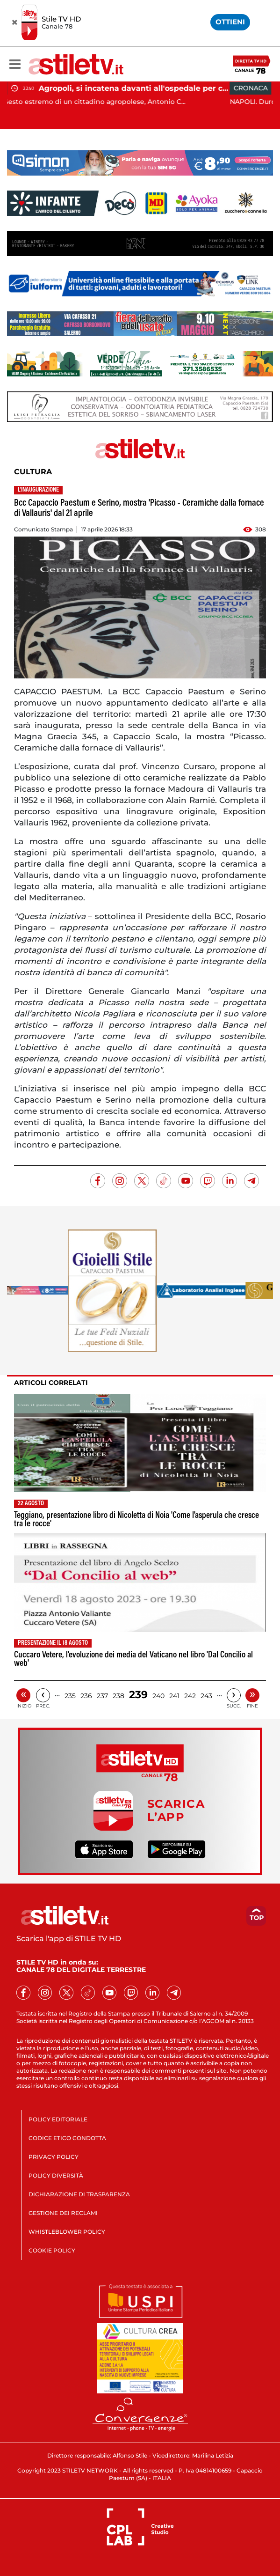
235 (70, 1696)
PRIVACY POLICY (54, 2156)
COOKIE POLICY (52, 2250)
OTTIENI (230, 21)
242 (190, 1696)
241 (174, 1696)
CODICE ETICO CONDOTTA (67, 2138)
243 (206, 1696)
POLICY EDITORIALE (58, 2119)
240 (158, 1696)
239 (138, 1694)
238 (118, 1696)
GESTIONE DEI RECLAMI (63, 2212)
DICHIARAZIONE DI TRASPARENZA (79, 2194)
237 (102, 1696)
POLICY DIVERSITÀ (56, 2175)
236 (86, 1696)
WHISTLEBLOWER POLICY (67, 2231)
